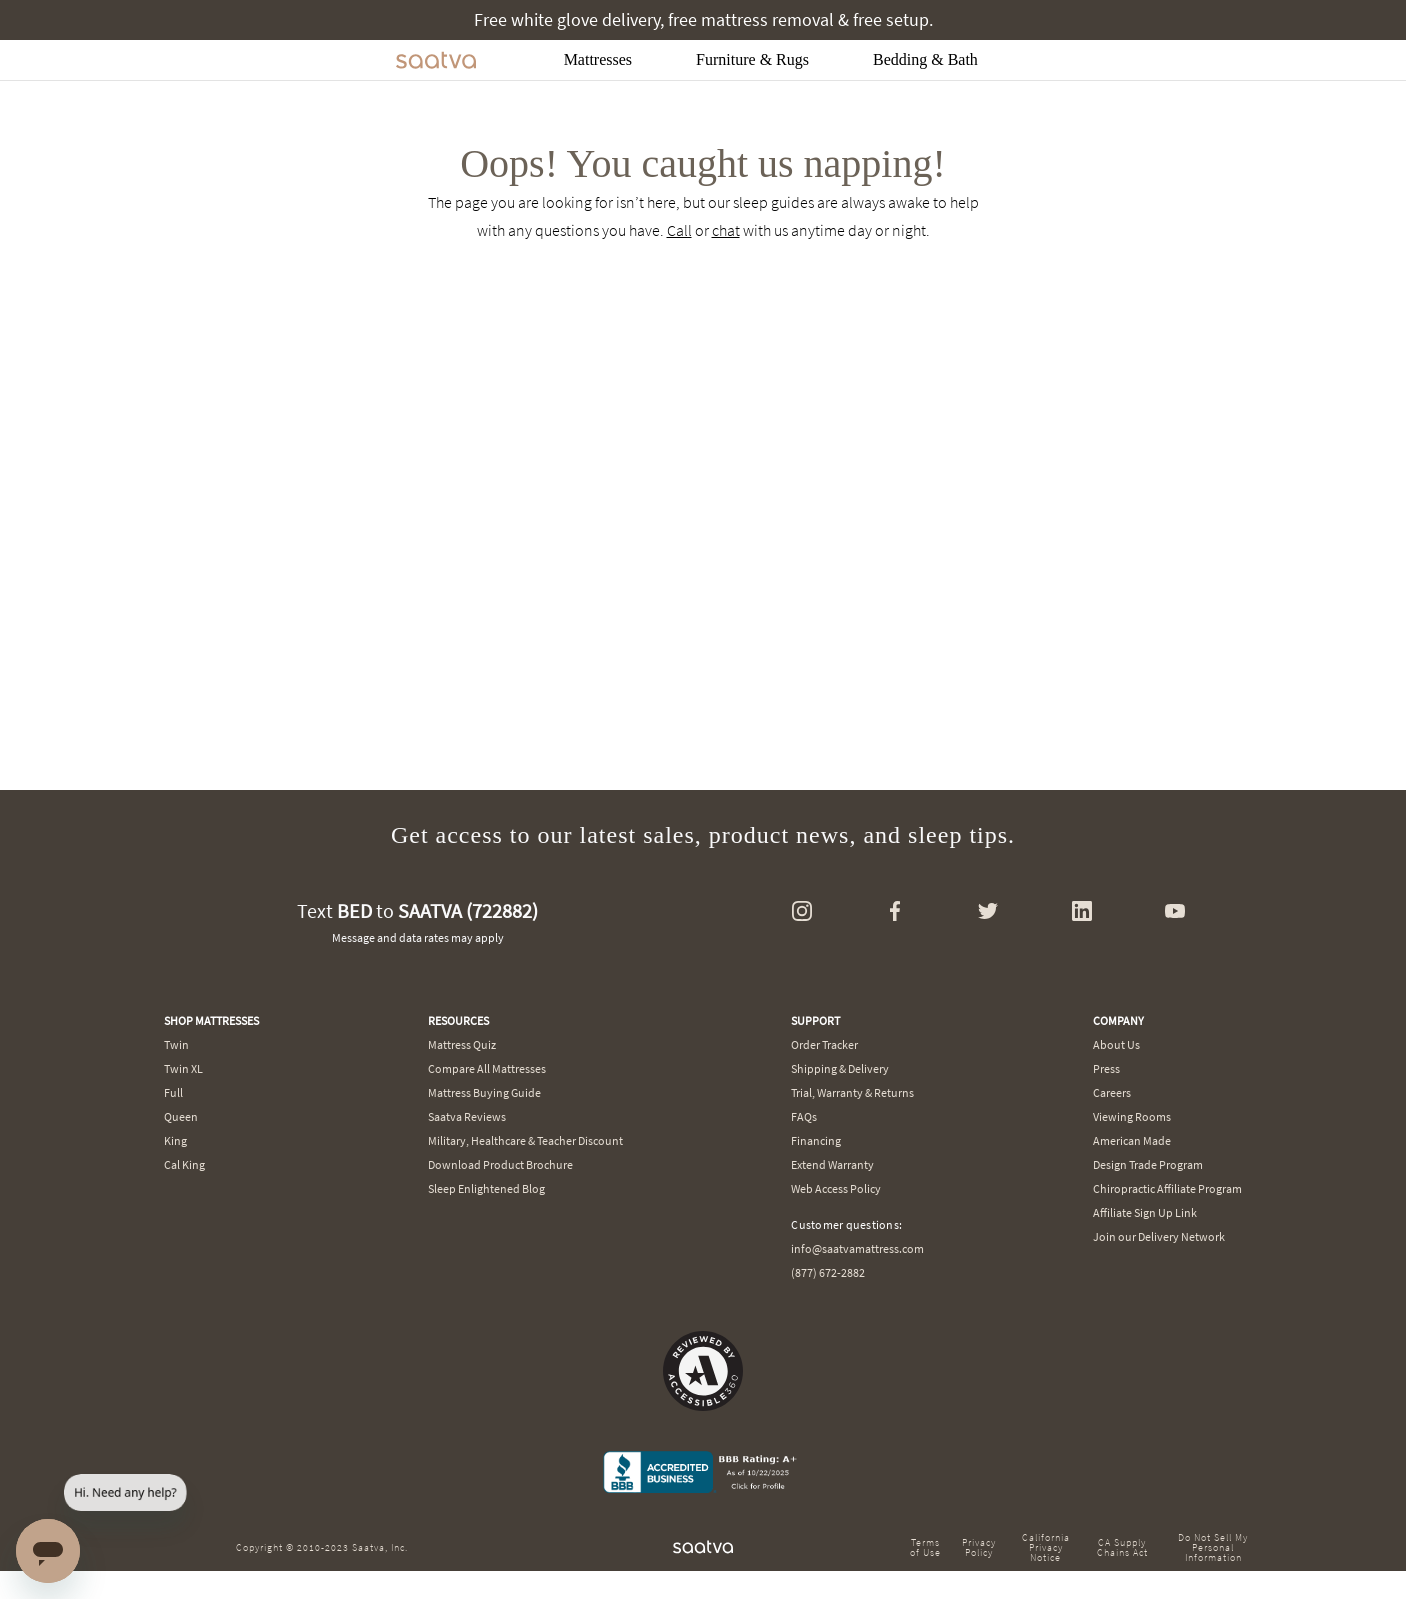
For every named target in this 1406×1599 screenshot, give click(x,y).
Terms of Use (925, 1548)
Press (1106, 1068)
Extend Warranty (832, 1164)
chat (726, 230)
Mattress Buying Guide (484, 1092)
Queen (181, 1116)
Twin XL (183, 1068)
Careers (1112, 1092)
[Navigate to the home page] (436, 60)
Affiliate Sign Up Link (1145, 1212)
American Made (1132, 1140)
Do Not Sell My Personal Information (1213, 1548)
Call (679, 230)
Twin (176, 1044)
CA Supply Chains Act (1122, 1548)
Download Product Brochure (500, 1164)
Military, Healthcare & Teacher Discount (525, 1140)
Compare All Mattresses (487, 1068)
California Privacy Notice (1046, 1548)
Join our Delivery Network (1159, 1236)
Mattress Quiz (462, 1044)
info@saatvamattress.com (857, 1248)
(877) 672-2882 (828, 1272)
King (175, 1140)
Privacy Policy (979, 1548)
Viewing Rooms (1132, 1116)
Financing (816, 1140)
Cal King (184, 1164)
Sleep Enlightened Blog (486, 1188)
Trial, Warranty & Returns (852, 1092)
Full (173, 1092)
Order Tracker (824, 1044)
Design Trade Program (1148, 1164)
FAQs (804, 1116)
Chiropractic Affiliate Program (1167, 1188)
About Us (1116, 1044)
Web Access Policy (836, 1188)
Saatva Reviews (467, 1116)
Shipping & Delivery (840, 1068)
